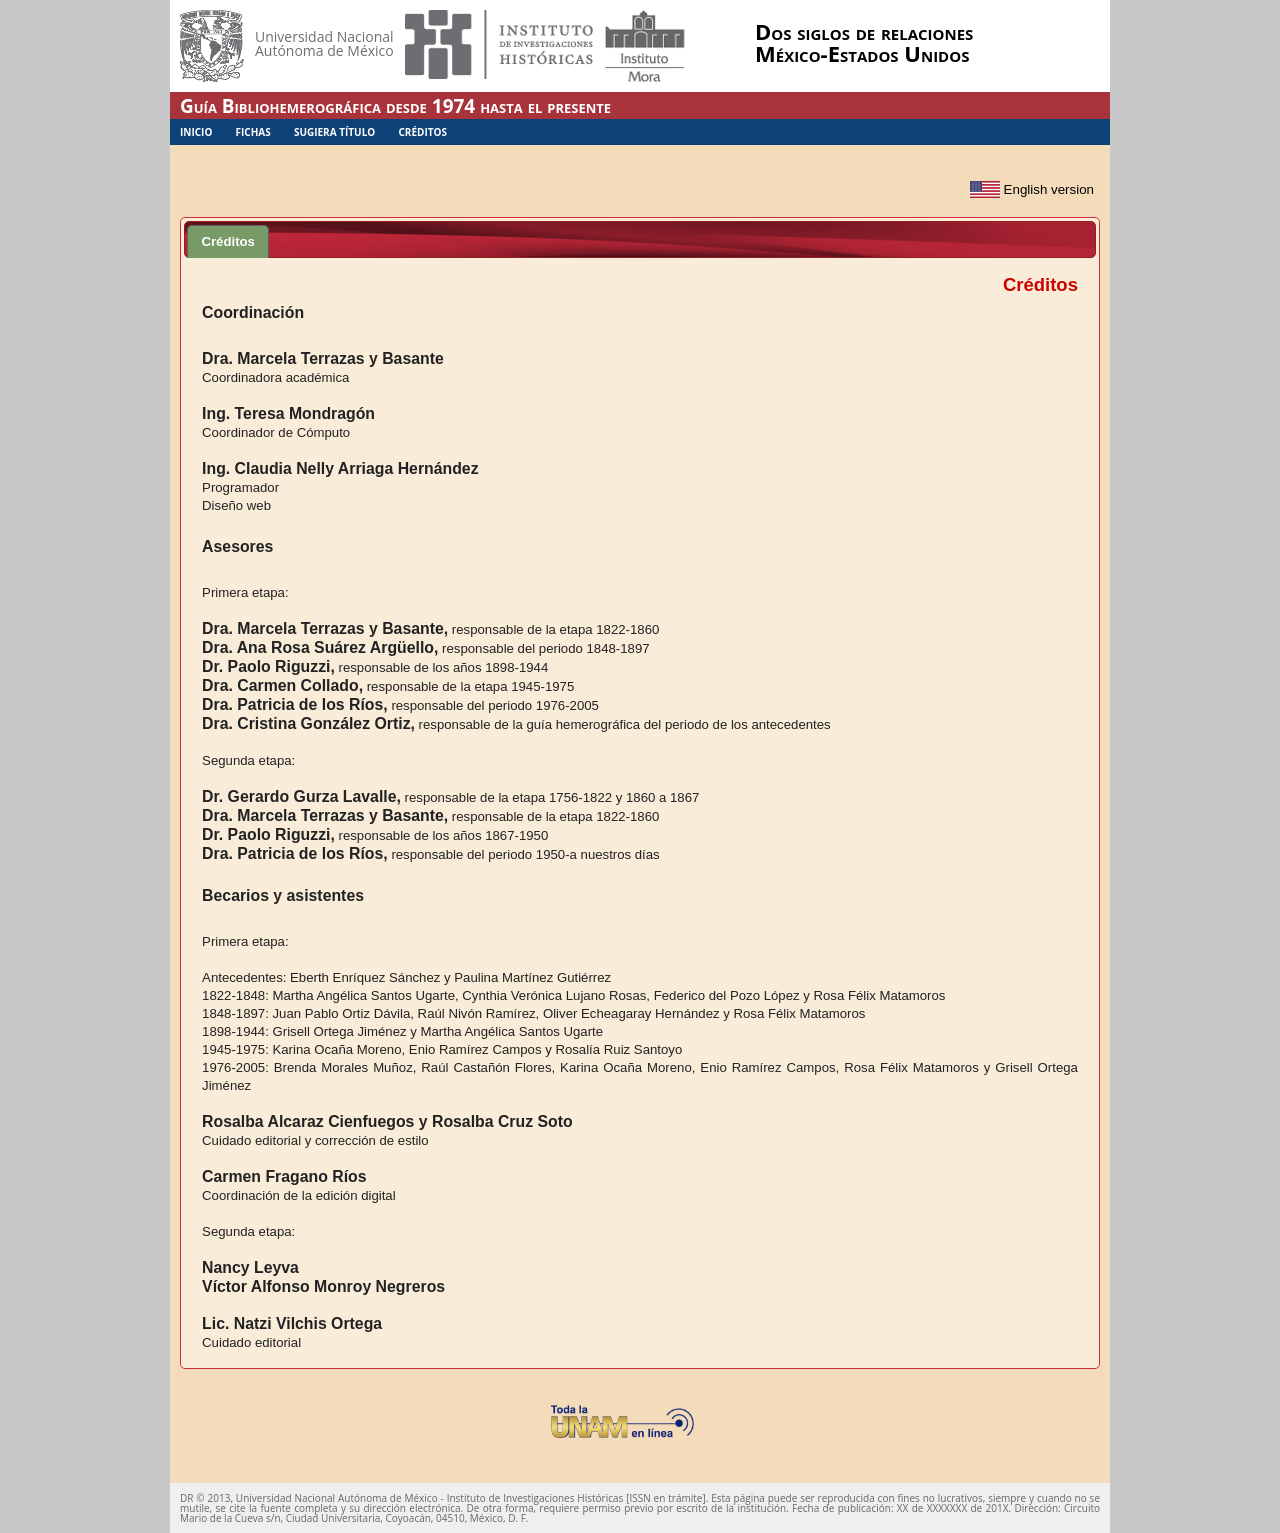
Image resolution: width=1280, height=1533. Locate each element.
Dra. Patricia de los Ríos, (295, 704)
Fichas (253, 132)
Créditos (422, 132)
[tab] (228, 241)
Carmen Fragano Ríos (284, 1176)
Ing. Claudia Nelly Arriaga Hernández (340, 468)
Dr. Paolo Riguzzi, (268, 666)
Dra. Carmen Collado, (282, 685)
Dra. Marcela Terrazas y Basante (323, 358)
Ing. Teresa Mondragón (288, 413)
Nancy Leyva (250, 1267)
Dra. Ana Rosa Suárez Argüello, (320, 647)
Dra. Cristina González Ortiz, (308, 723)
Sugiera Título (334, 132)
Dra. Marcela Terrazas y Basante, (325, 628)
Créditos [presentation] (228, 241)
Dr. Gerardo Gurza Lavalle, (301, 796)
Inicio (196, 132)
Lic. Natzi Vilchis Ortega (292, 1323)
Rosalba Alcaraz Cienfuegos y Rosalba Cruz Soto (387, 1121)
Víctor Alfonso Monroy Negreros (323, 1286)
